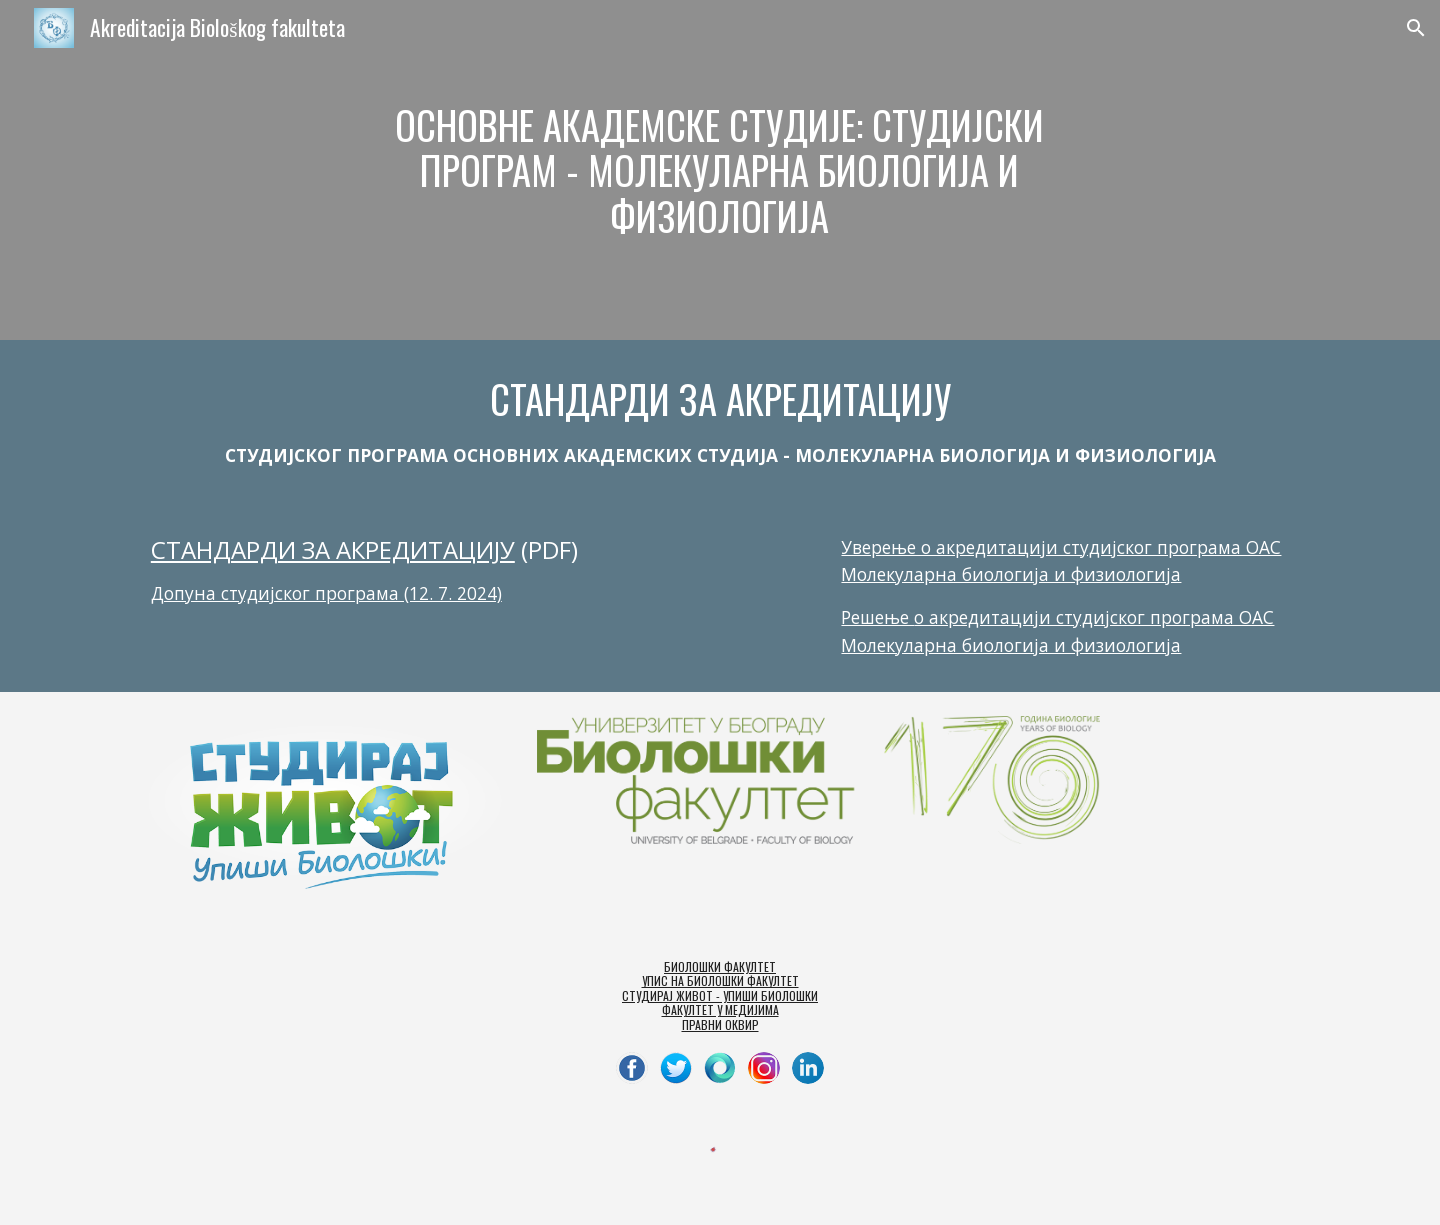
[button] (1416, 28)
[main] (720, 170)
